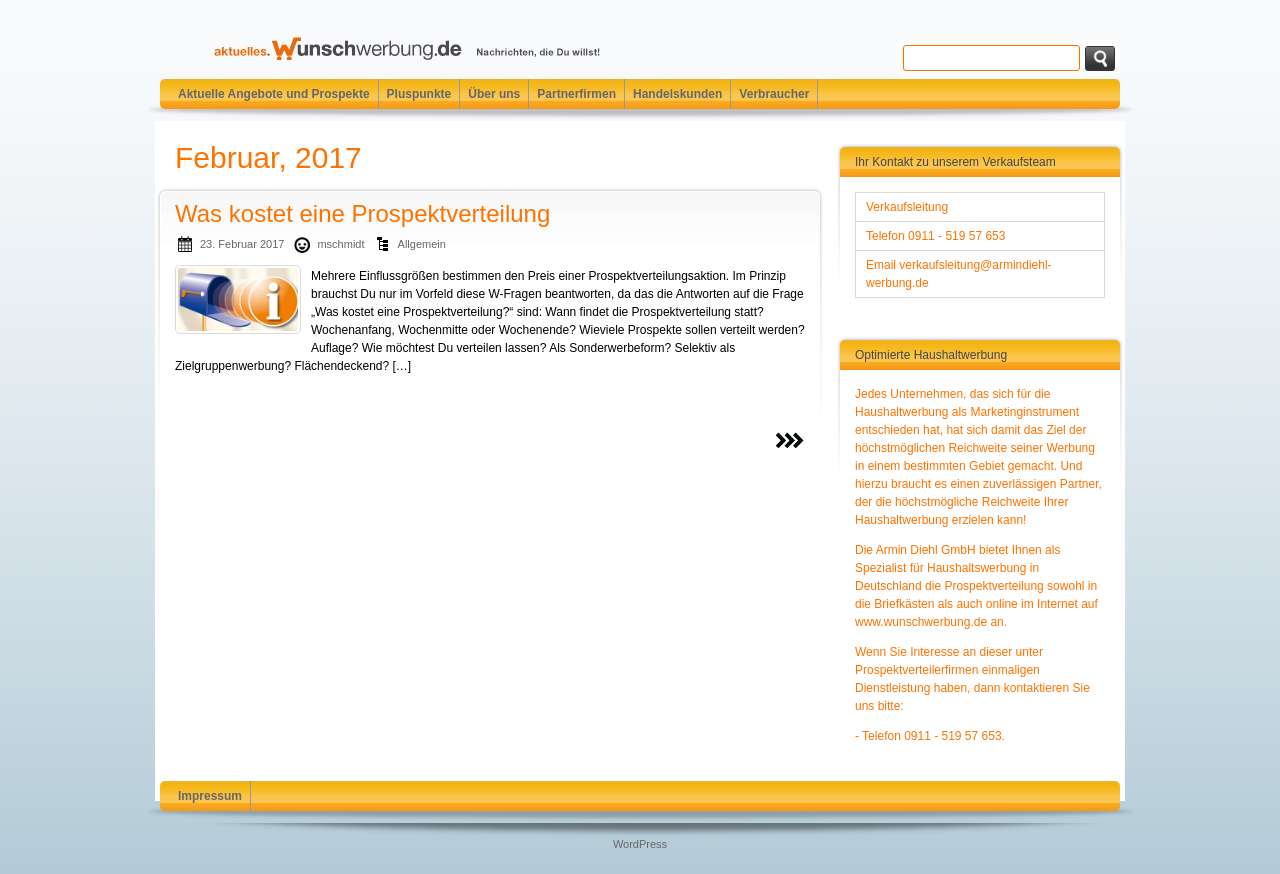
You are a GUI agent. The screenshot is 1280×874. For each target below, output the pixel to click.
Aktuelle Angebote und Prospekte (274, 94)
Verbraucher (774, 94)
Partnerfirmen (576, 94)
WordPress (640, 844)
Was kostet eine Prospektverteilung (362, 213)
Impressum (210, 796)
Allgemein (422, 244)
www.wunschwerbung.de (921, 622)
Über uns (494, 94)
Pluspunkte (419, 94)
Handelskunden (677, 94)
